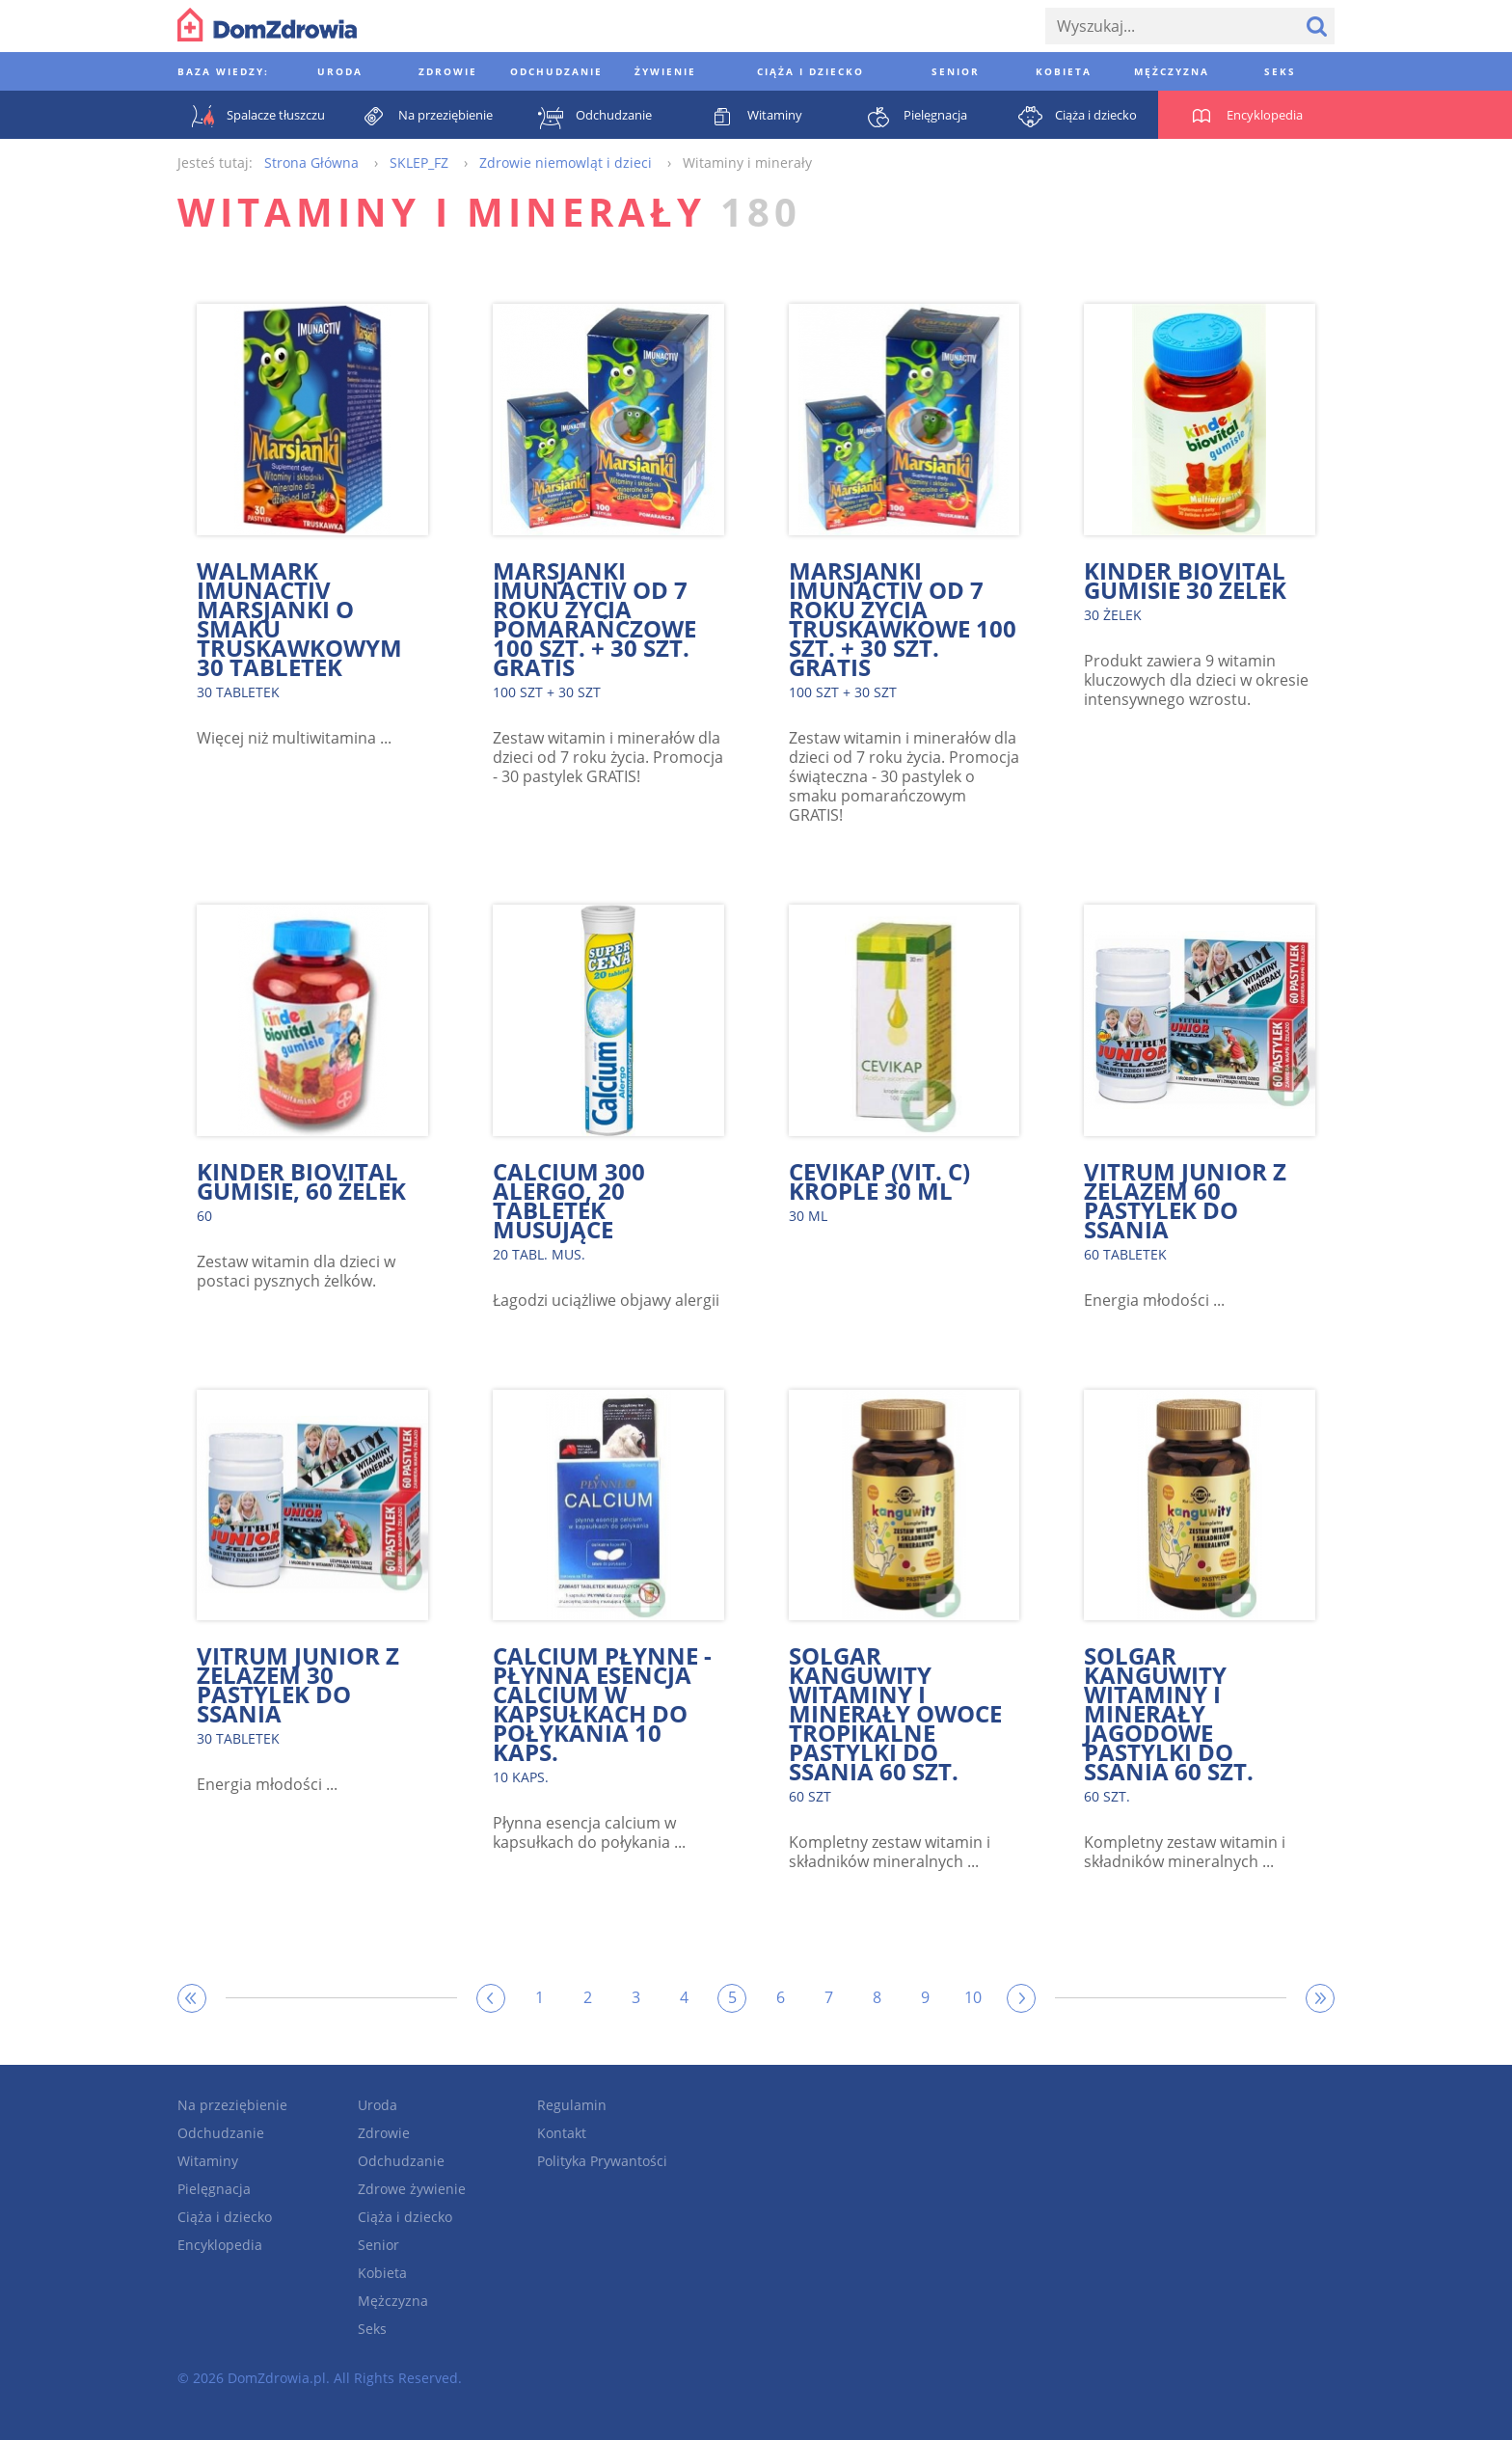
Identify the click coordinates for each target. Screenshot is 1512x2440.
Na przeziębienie (232, 2105)
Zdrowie (384, 2133)
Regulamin (572, 2105)
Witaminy (207, 2161)
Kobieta (382, 2273)
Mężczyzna (393, 2300)
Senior (378, 2245)
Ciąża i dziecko (224, 2217)
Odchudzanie (220, 2133)
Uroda (377, 2105)
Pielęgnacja (214, 2189)
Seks (372, 2328)
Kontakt (561, 2133)
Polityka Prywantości (602, 2161)
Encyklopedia (219, 2245)
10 (973, 1997)
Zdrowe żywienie (412, 2189)
